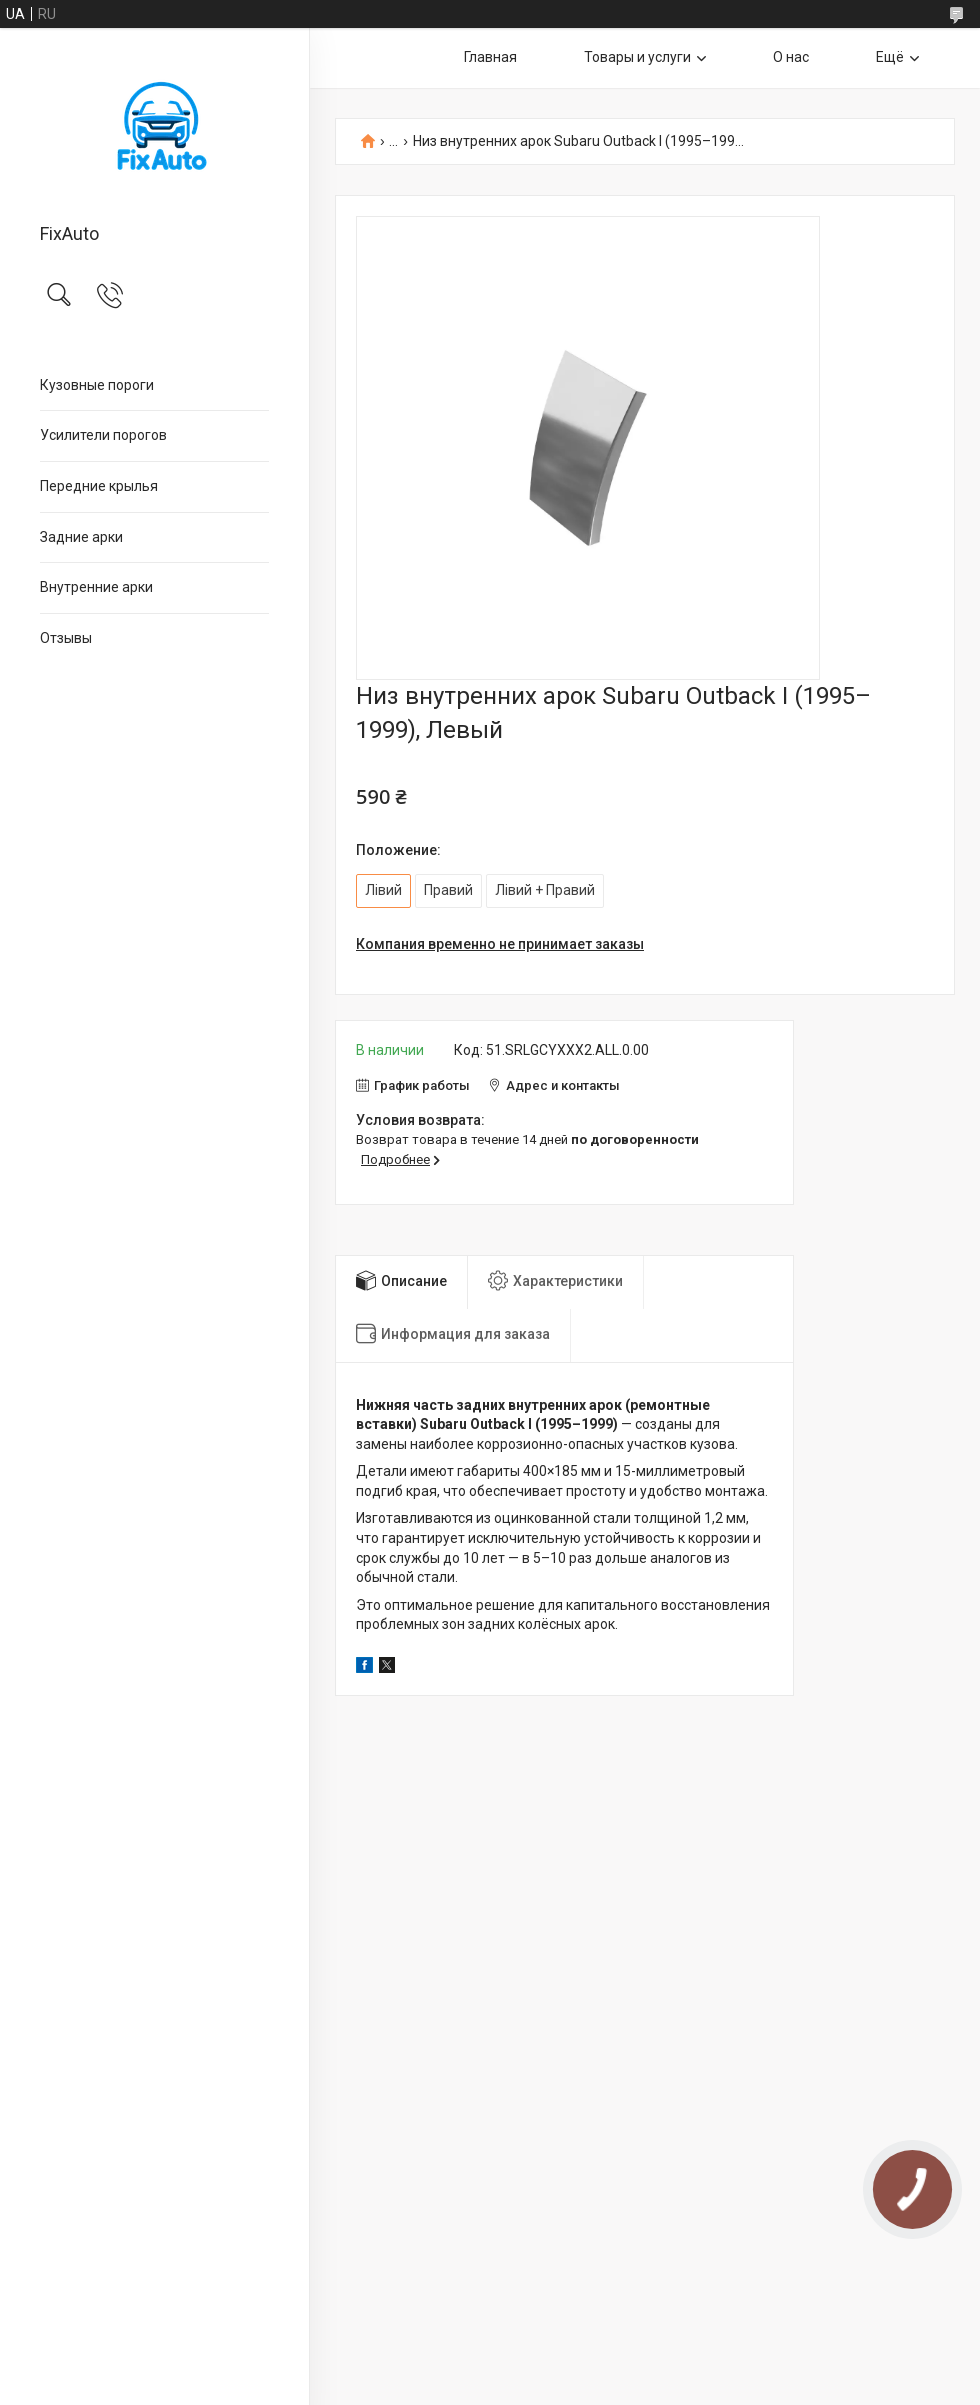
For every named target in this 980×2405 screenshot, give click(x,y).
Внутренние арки (96, 587)
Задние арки (81, 537)
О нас (791, 57)
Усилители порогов (103, 435)
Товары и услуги (637, 57)
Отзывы (66, 638)
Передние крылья (99, 486)
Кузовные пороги (97, 385)
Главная (490, 57)
